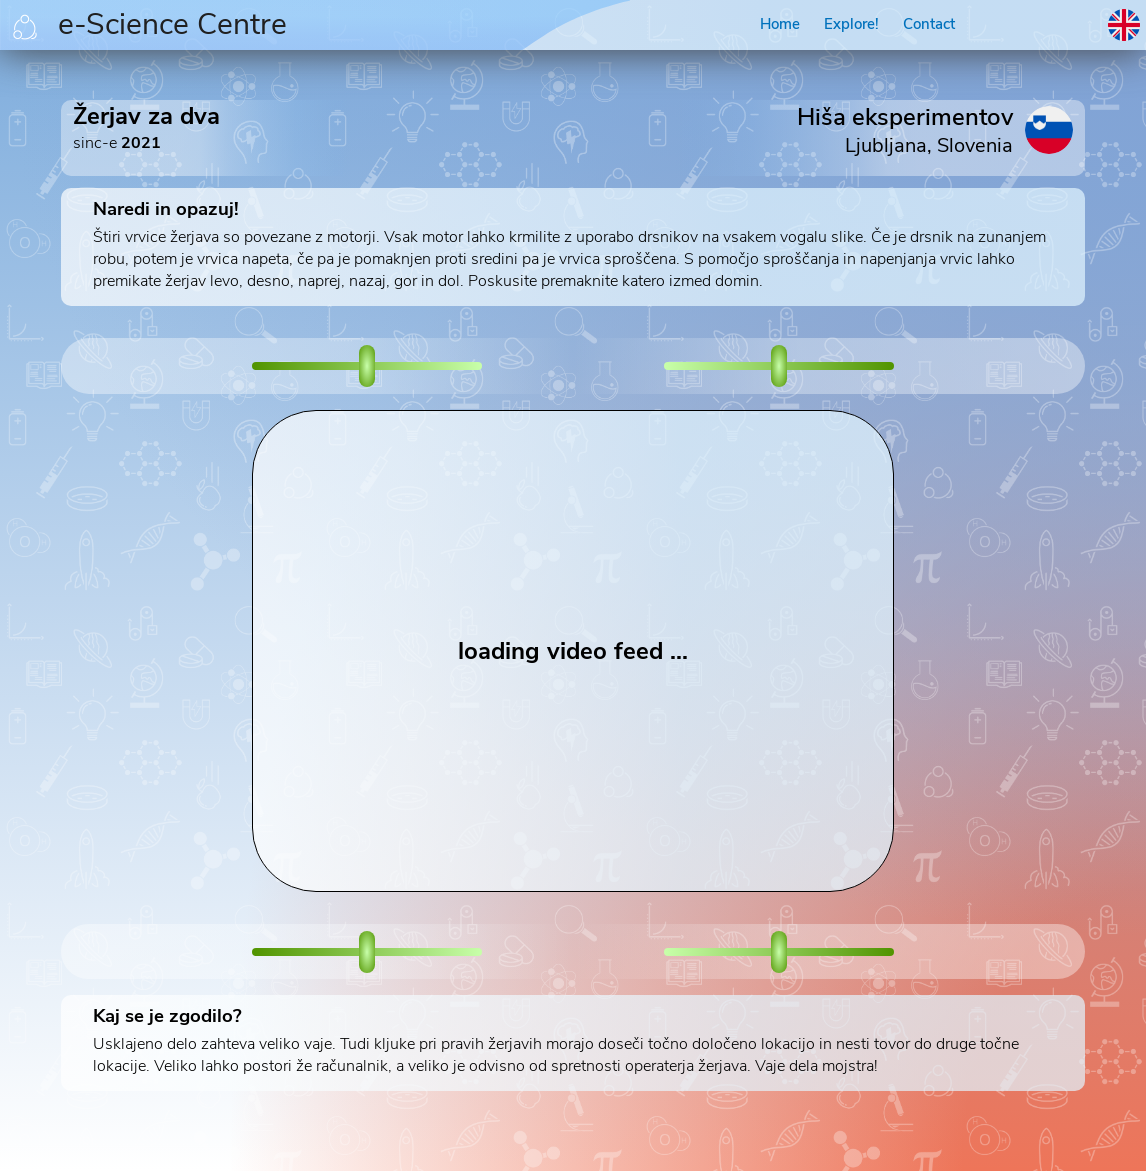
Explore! (851, 24)
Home (780, 24)
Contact (929, 24)
